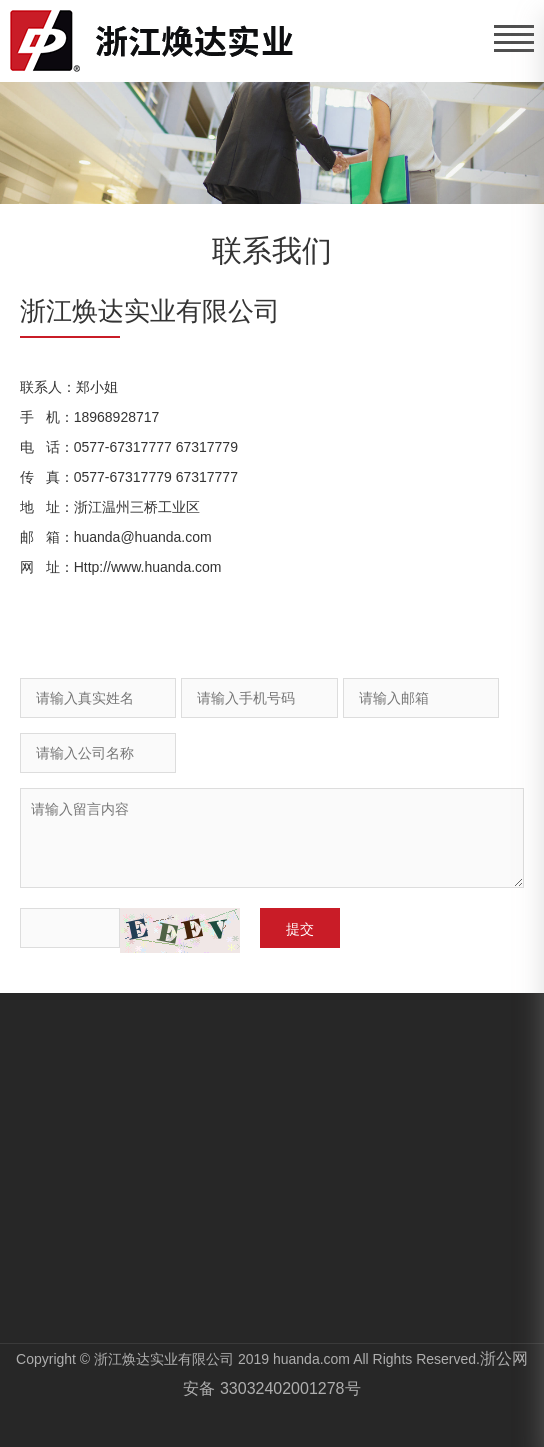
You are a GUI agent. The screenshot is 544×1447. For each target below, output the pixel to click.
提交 (300, 929)
